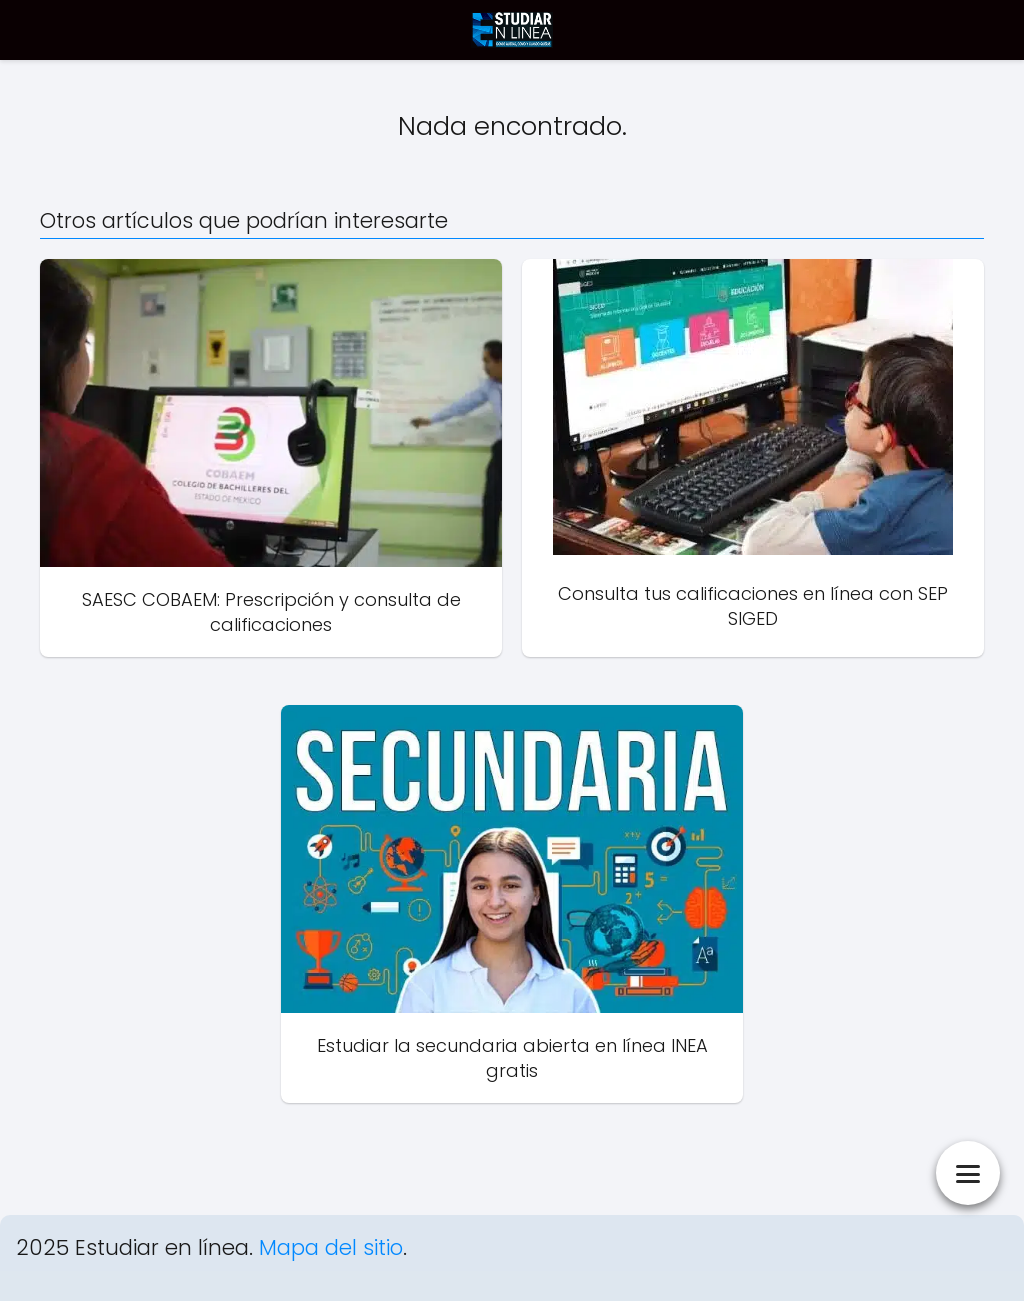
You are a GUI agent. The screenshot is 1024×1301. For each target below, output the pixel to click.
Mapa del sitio (331, 1247)
